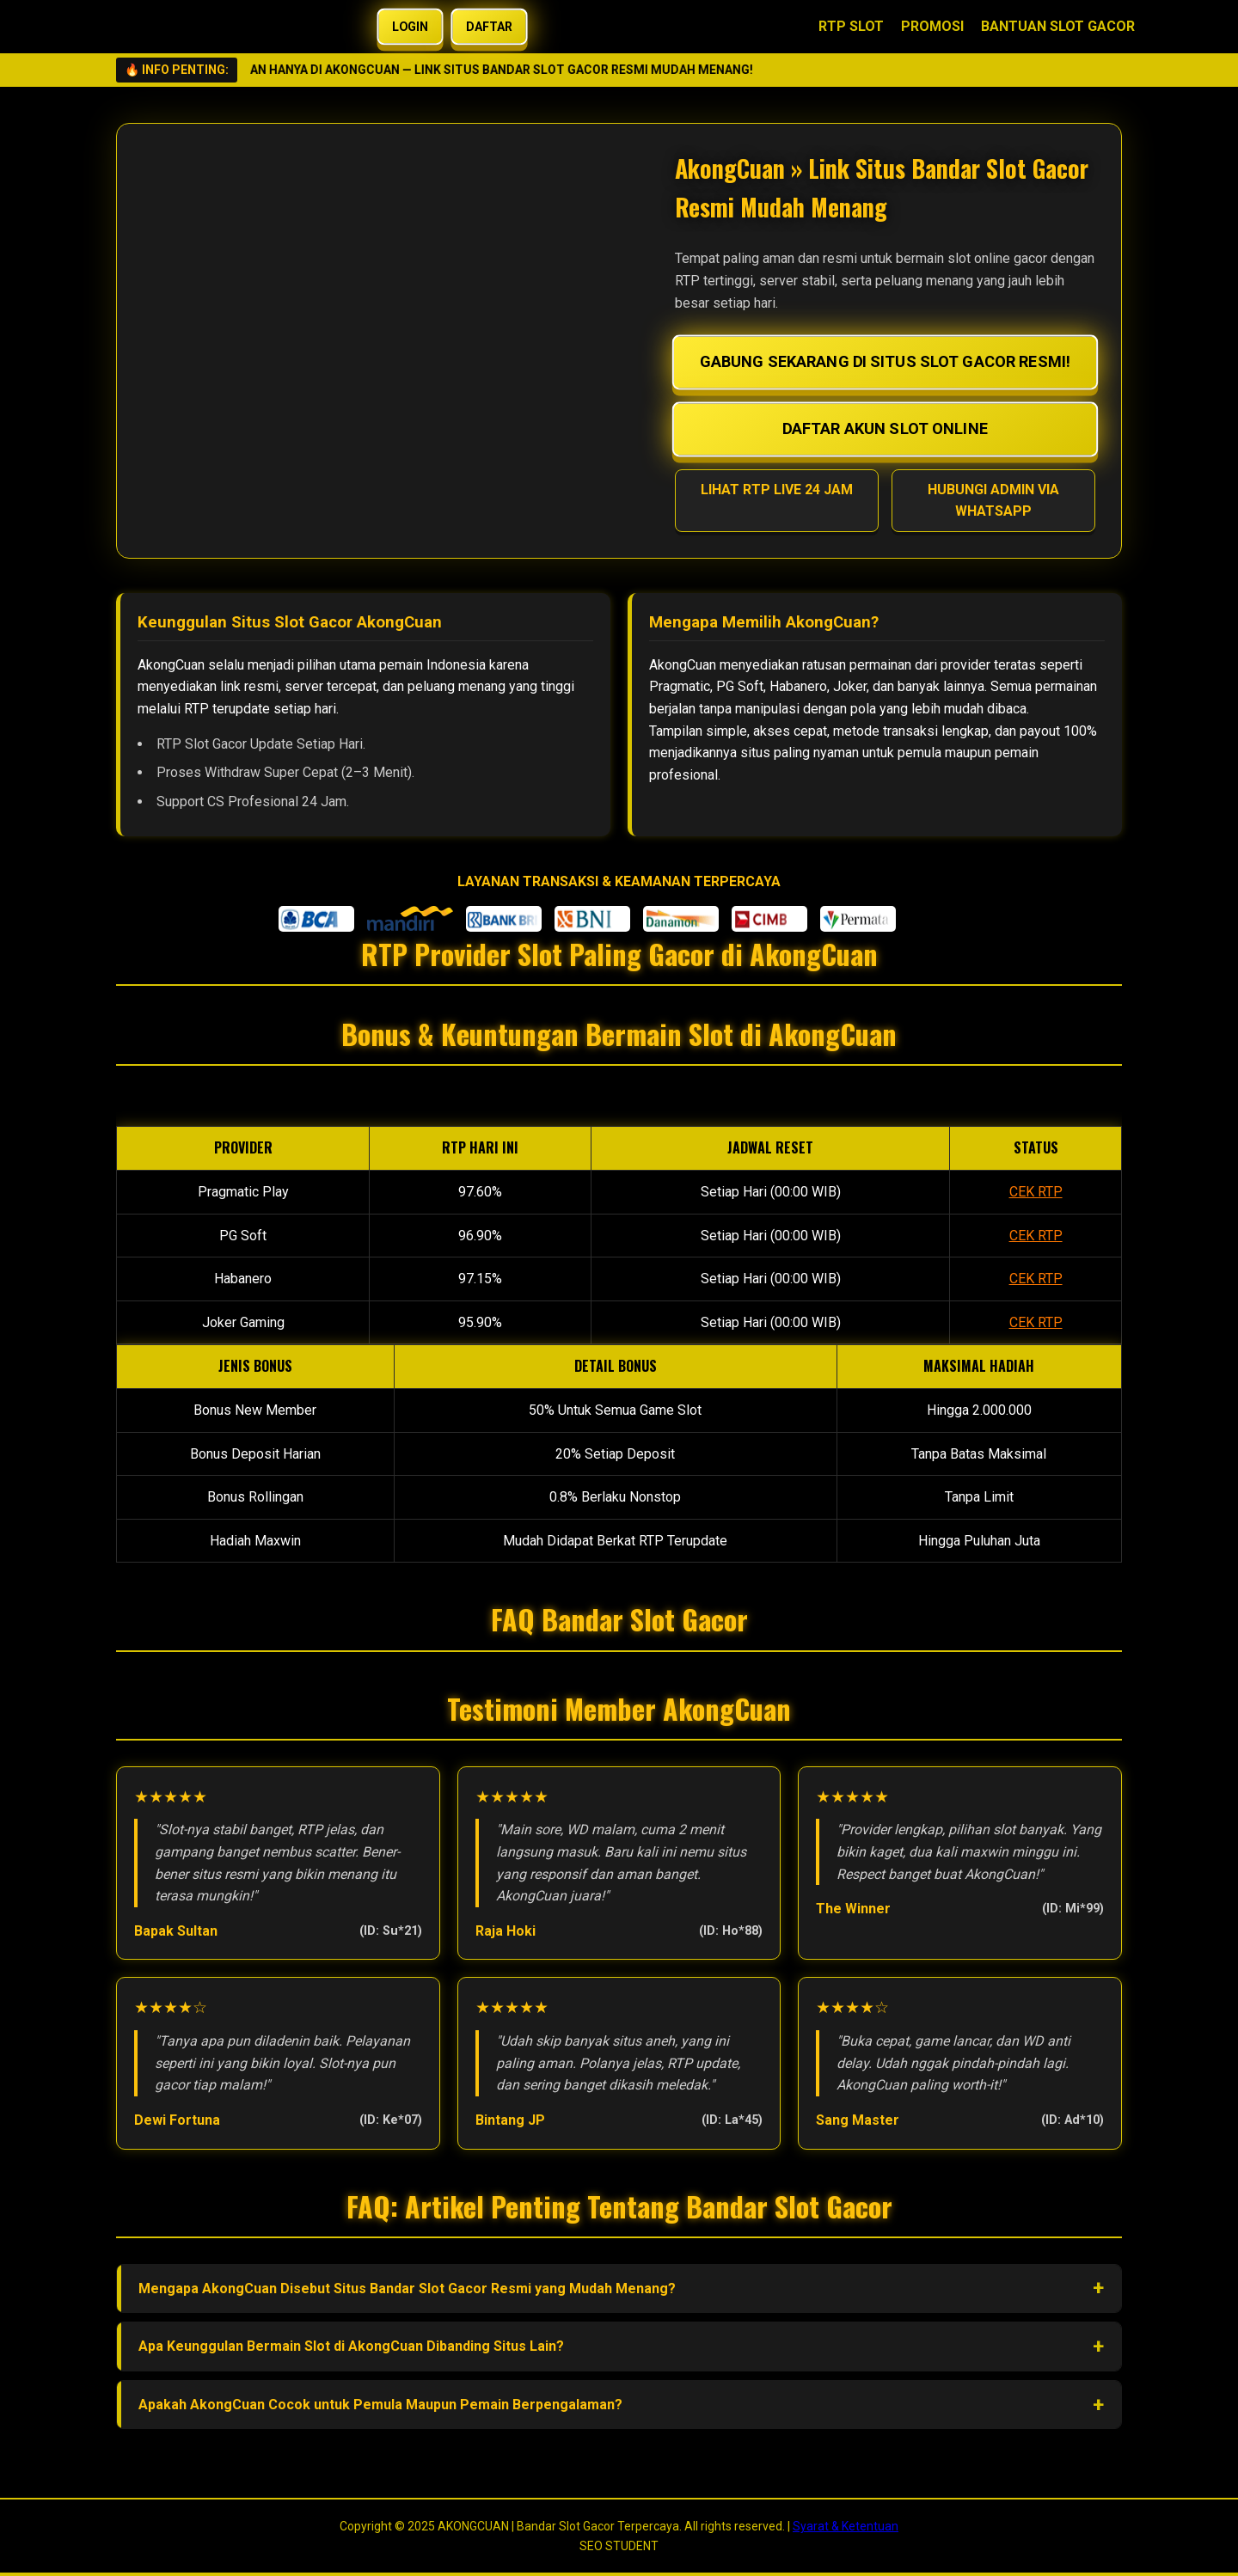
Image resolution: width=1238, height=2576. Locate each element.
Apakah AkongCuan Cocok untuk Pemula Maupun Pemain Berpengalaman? (380, 2404)
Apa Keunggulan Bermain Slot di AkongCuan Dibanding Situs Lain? (351, 2346)
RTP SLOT (851, 26)
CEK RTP (1036, 1192)
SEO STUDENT (619, 2546)
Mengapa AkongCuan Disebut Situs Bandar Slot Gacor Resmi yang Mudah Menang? (407, 2288)
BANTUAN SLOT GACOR (1058, 26)
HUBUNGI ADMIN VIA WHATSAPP (993, 500)
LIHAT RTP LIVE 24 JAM (777, 489)
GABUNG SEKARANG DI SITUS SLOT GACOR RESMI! (885, 361)
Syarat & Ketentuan (845, 2526)
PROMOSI (932, 26)
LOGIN (410, 27)
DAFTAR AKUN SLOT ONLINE (885, 428)
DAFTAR (488, 27)
